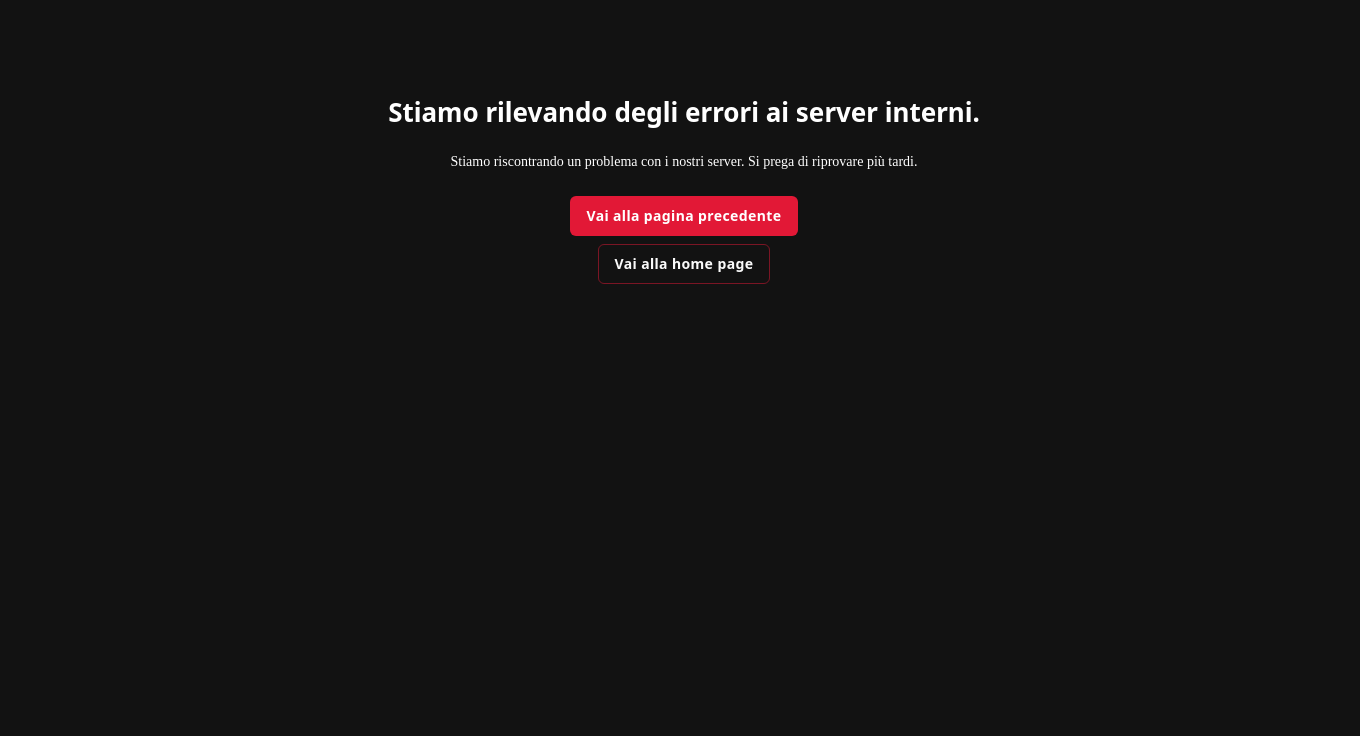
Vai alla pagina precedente (683, 215)
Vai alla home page (684, 263)
